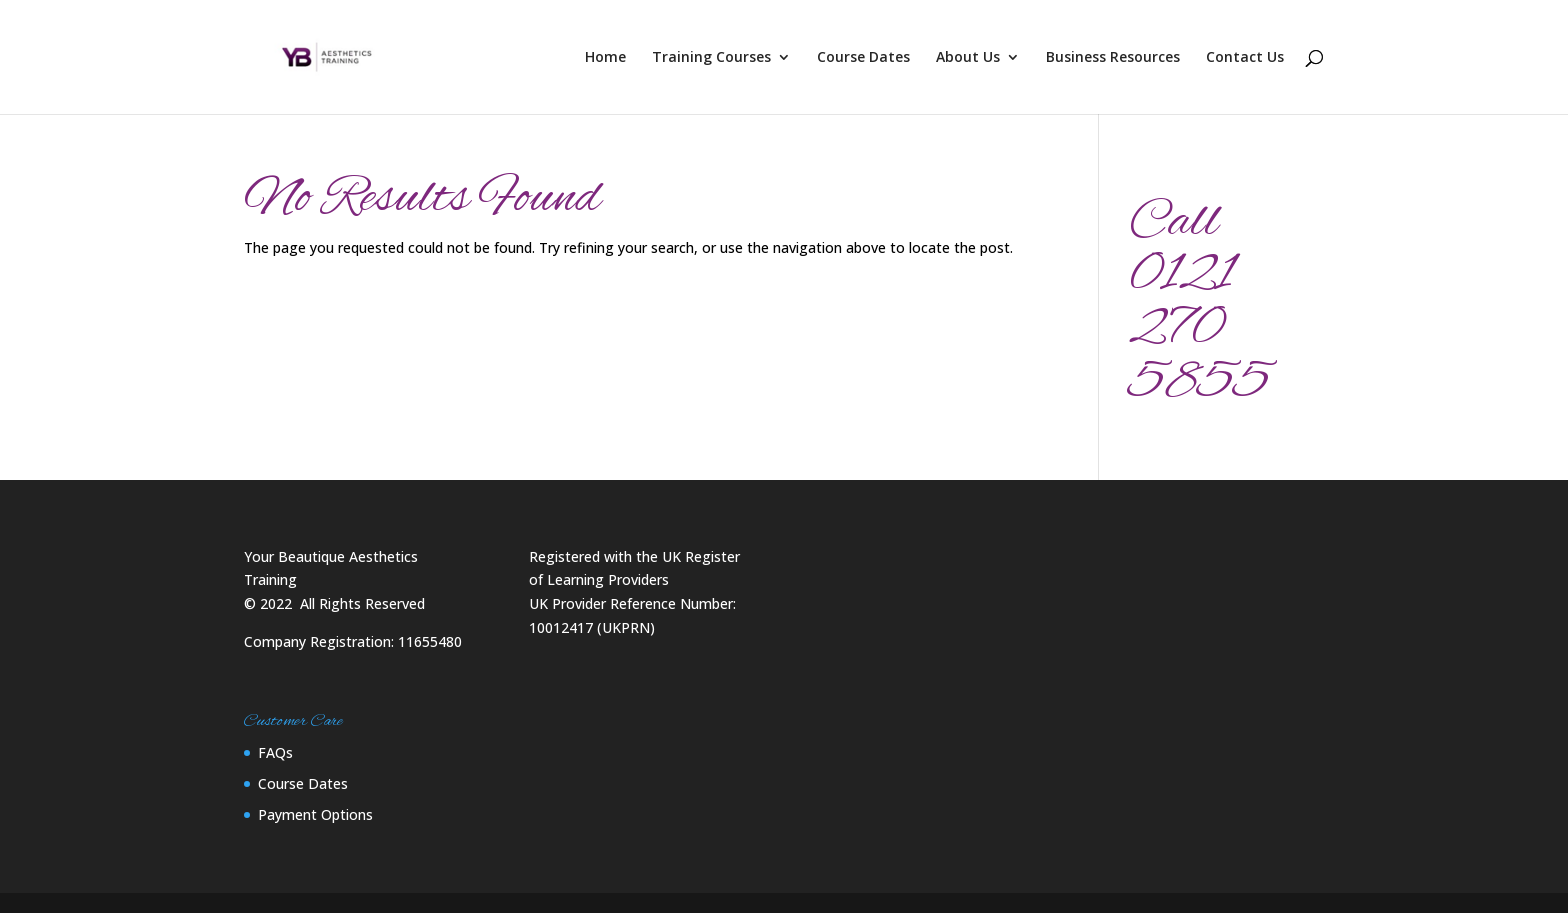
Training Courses (711, 58)
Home (605, 58)
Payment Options (315, 814)
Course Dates (863, 58)
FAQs (275, 752)
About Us (968, 58)
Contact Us (1245, 58)
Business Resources (1113, 58)
